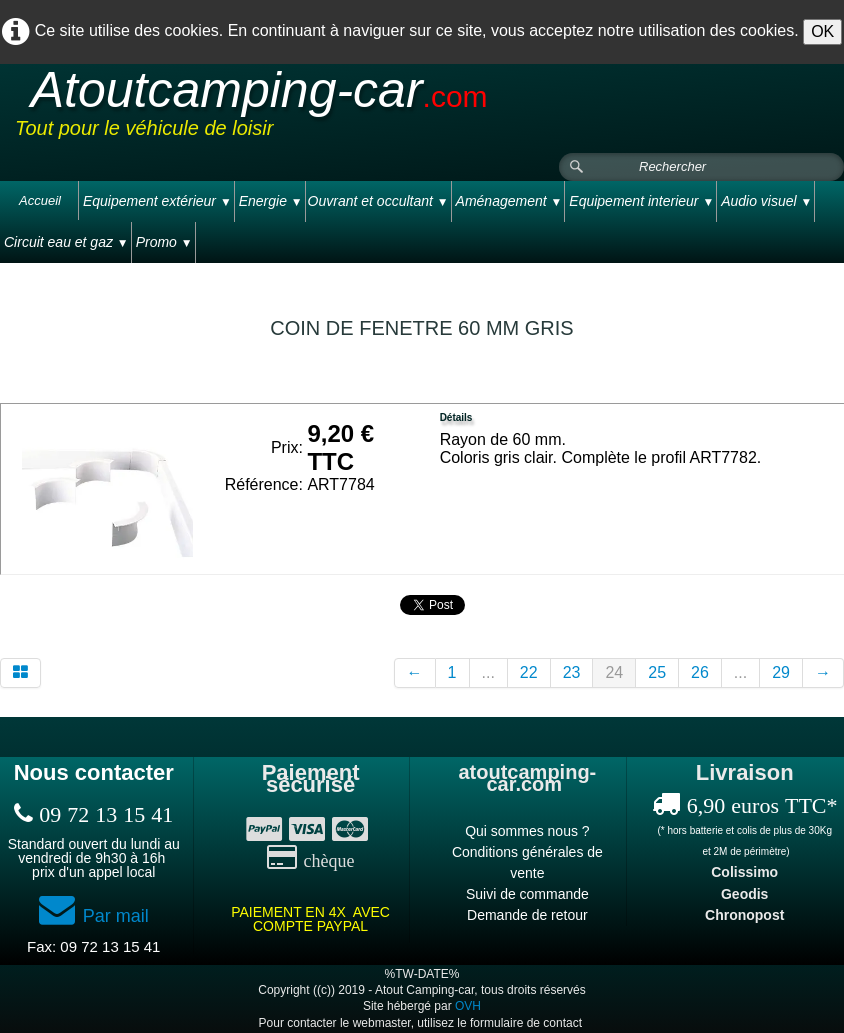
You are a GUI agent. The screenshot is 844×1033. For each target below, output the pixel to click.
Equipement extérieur (157, 201)
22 (529, 672)
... (488, 672)
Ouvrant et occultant (378, 201)
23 (572, 672)
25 (657, 672)
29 (781, 672)
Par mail (94, 916)
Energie (271, 201)
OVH (468, 1006)
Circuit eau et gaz (66, 242)
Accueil (40, 200)
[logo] (394, 109)
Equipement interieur (641, 201)
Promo (164, 242)
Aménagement (509, 201)
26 (700, 672)
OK (822, 31)
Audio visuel (766, 201)
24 (614, 672)
